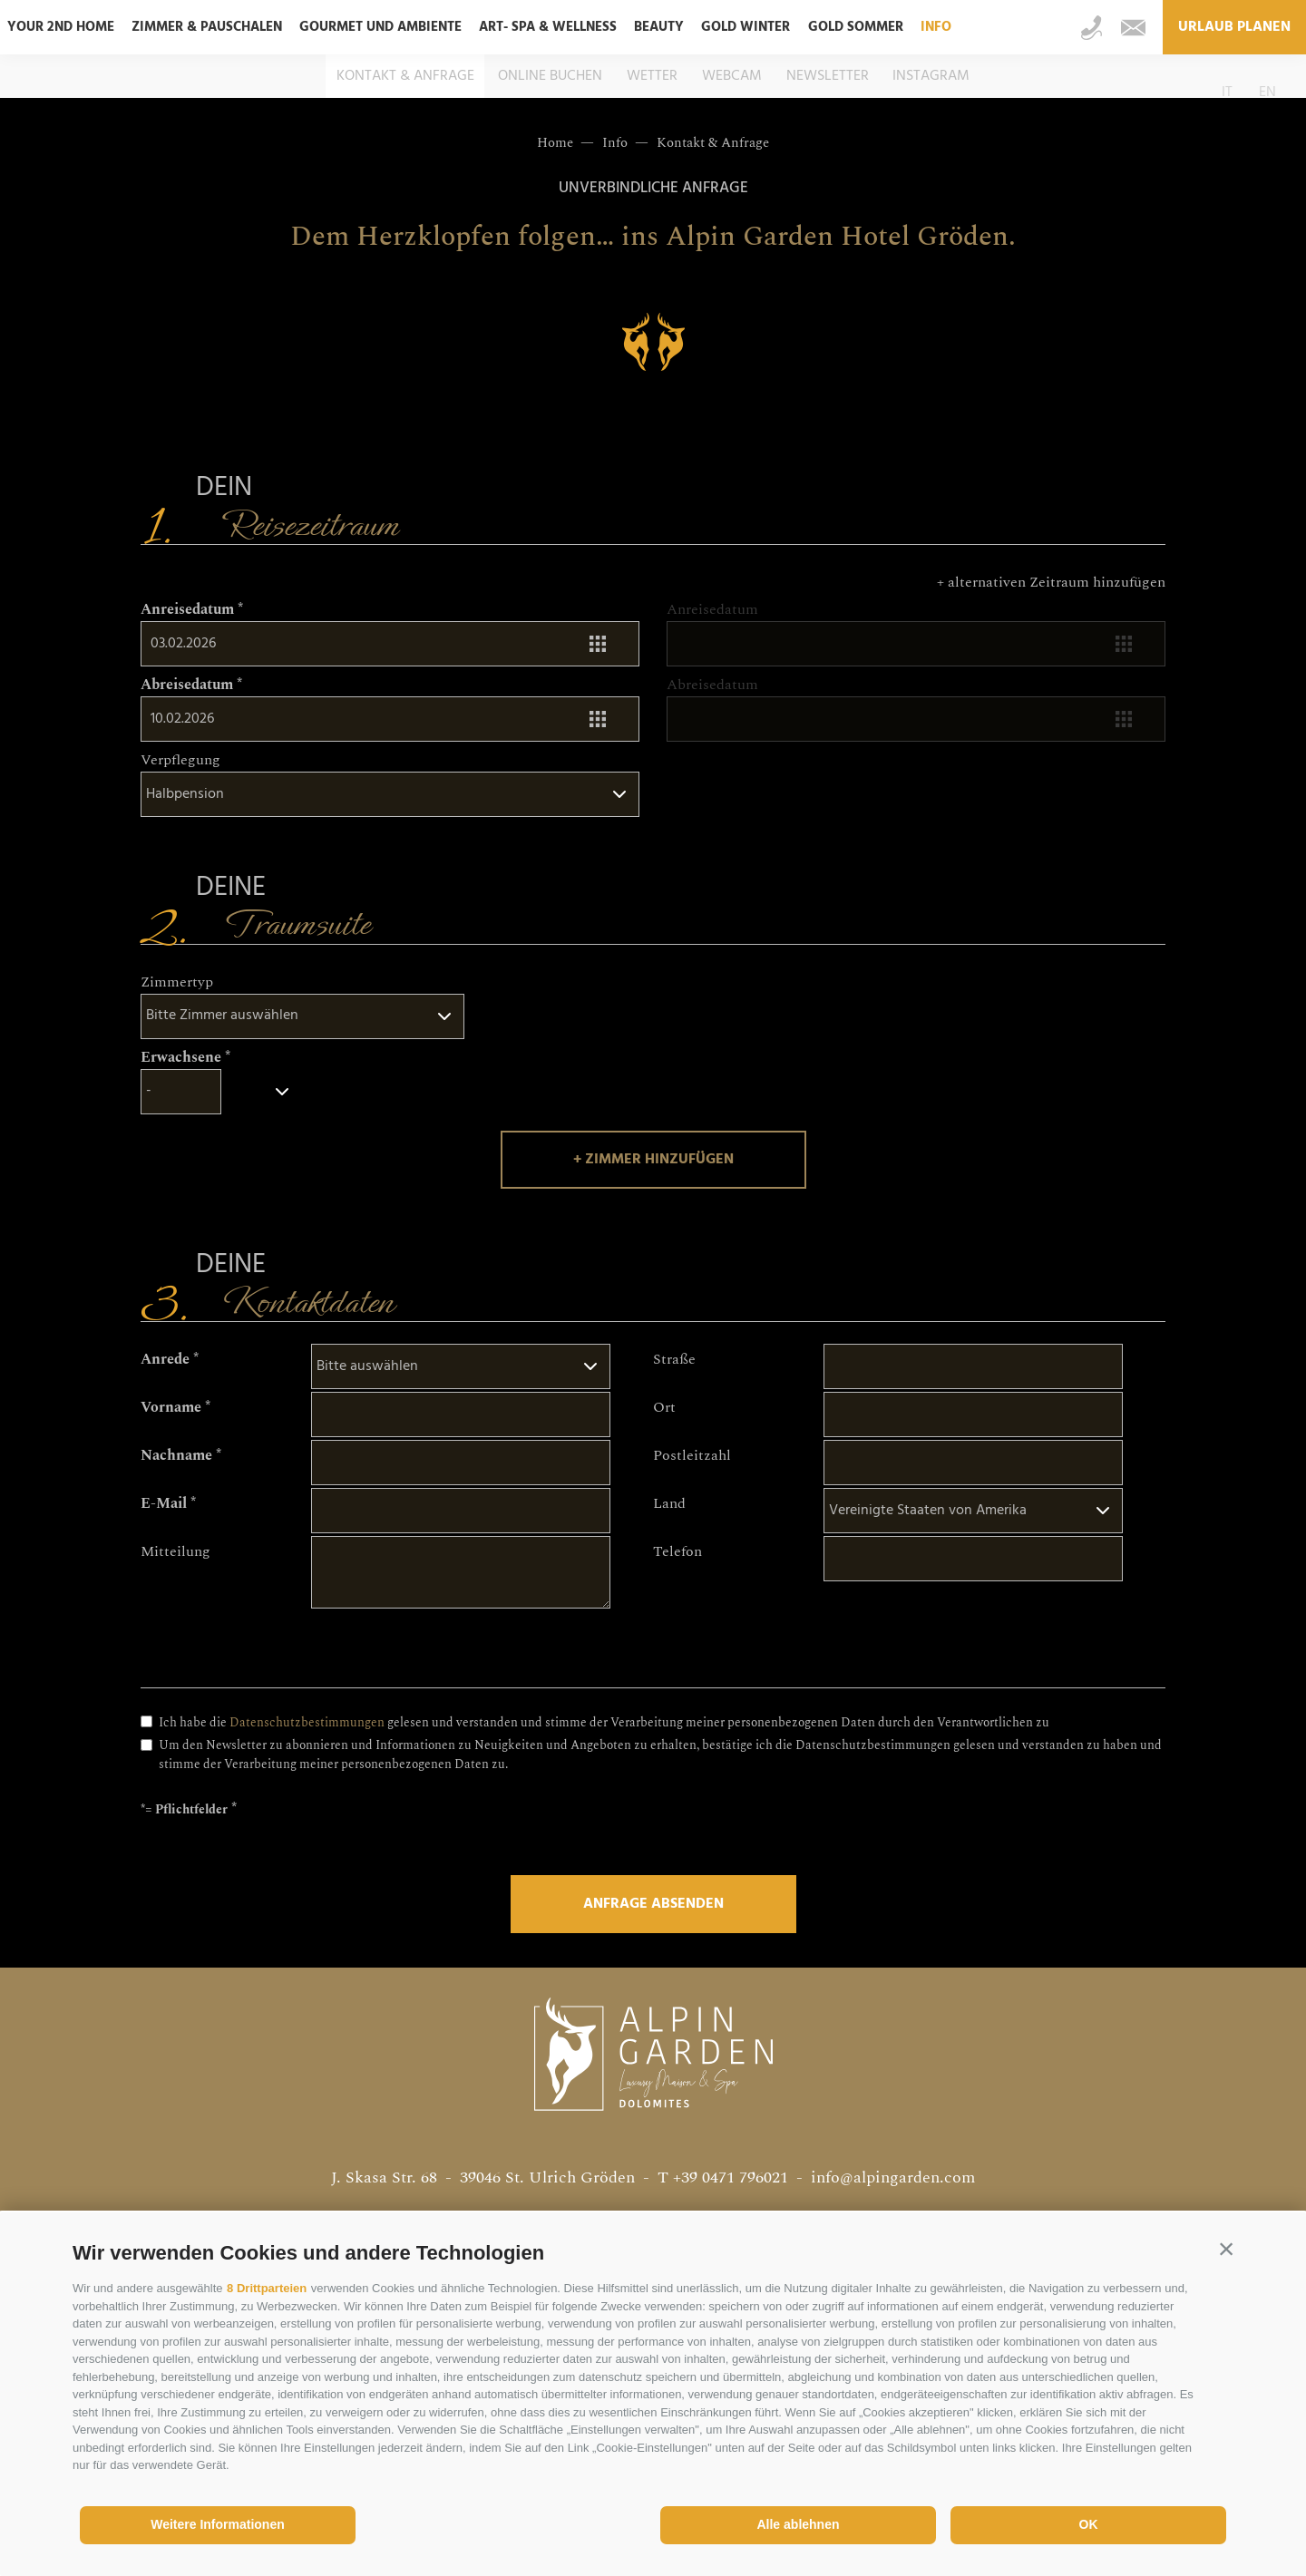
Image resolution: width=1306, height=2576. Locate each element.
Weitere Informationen (218, 2524)
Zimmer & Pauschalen (207, 27)
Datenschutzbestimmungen (307, 1723)
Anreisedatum (187, 609)
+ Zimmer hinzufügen (653, 1159)
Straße (674, 1359)
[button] (1226, 2248)
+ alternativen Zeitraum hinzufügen (1051, 582)
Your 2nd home (60, 27)
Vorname (171, 1407)
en (1267, 92)
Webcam (732, 76)
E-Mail (164, 1503)
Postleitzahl (692, 1455)
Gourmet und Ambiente (380, 27)
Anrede (165, 1359)
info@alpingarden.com (893, 2177)
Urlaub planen (1234, 27)
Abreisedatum (187, 684)
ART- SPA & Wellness (548, 27)
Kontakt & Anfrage (405, 76)
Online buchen (550, 76)
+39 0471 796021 (730, 2177)
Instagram (931, 76)
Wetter (652, 76)
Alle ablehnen (797, 2524)
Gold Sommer (855, 27)
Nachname (176, 1455)
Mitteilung (175, 1551)
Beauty (659, 27)
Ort (664, 1407)
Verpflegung (180, 760)
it (1227, 92)
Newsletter (827, 76)
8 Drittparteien (267, 2288)
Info (936, 27)
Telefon (677, 1551)
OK (1088, 2524)
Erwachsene (181, 1057)
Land (669, 1503)
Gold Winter (745, 27)
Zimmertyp (177, 982)
